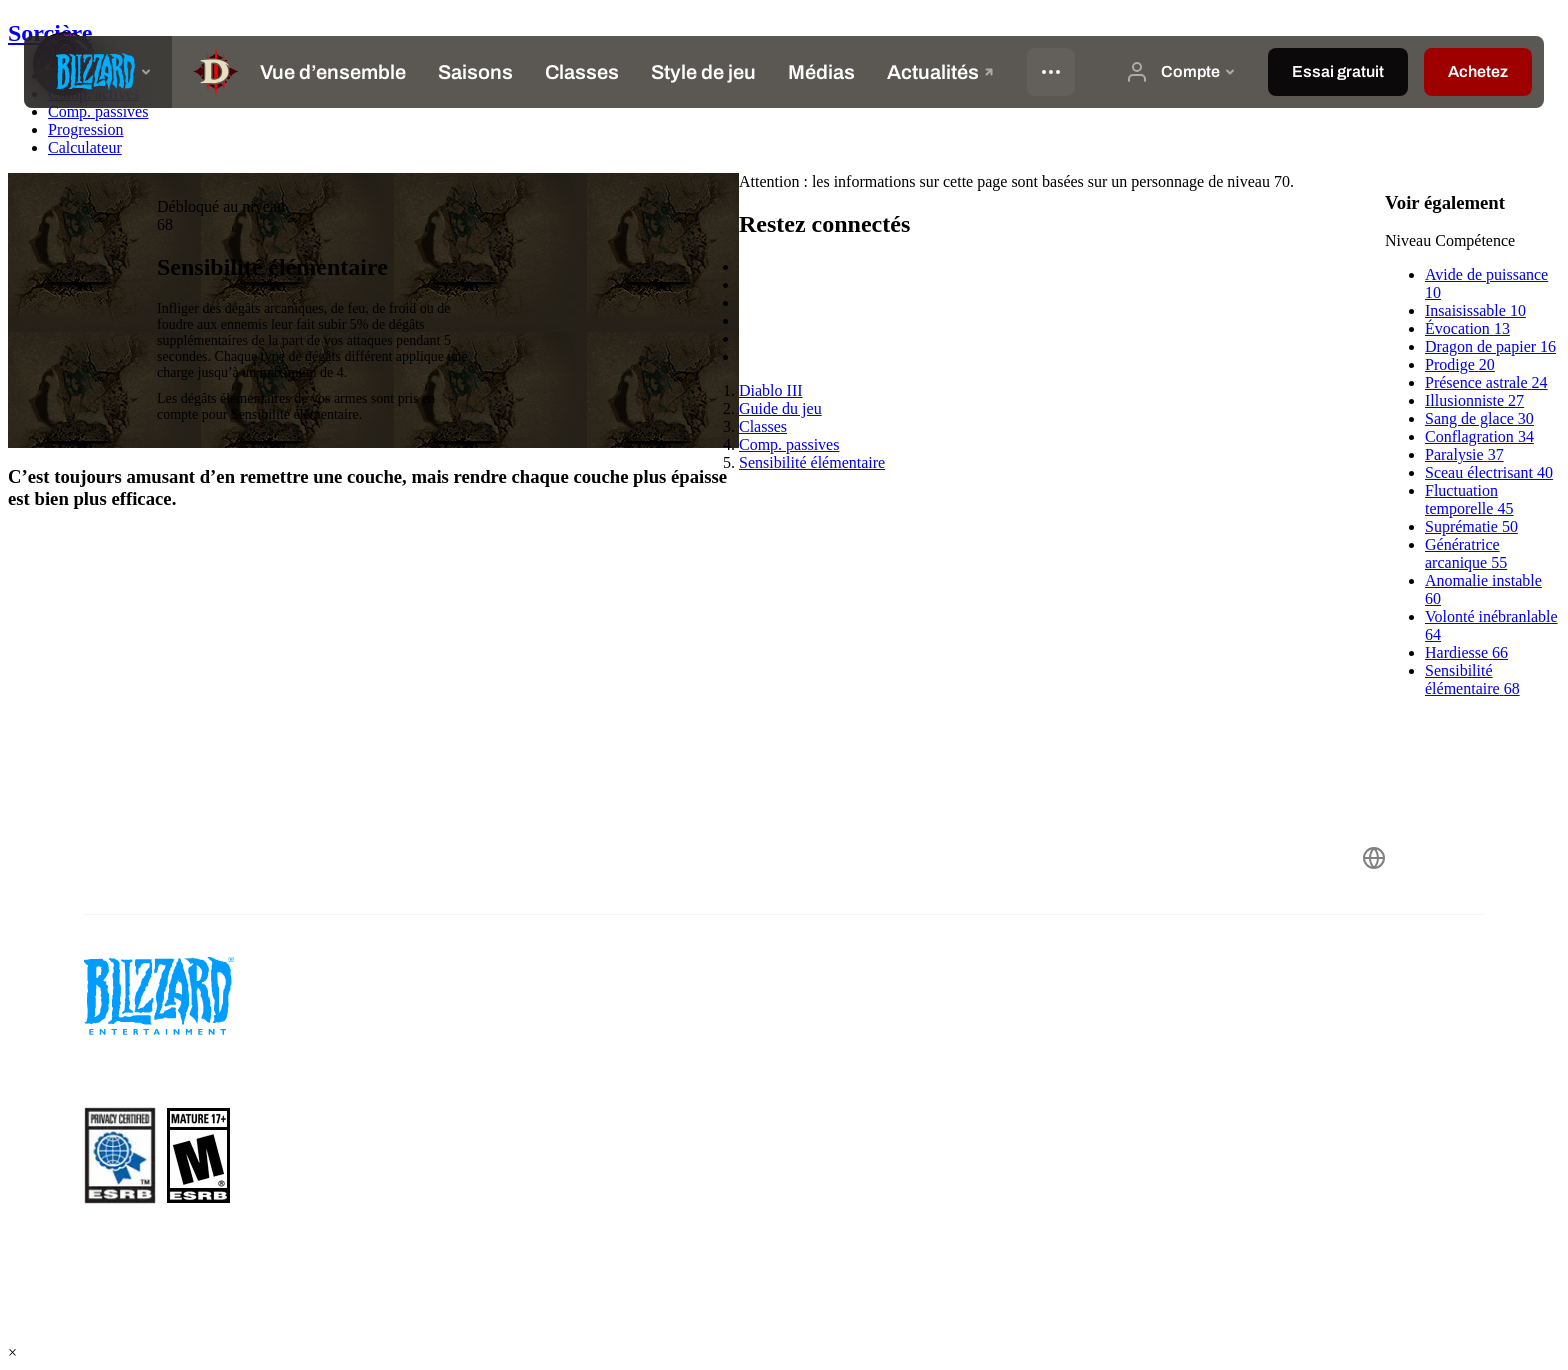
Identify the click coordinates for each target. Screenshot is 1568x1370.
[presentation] (98, 72)
